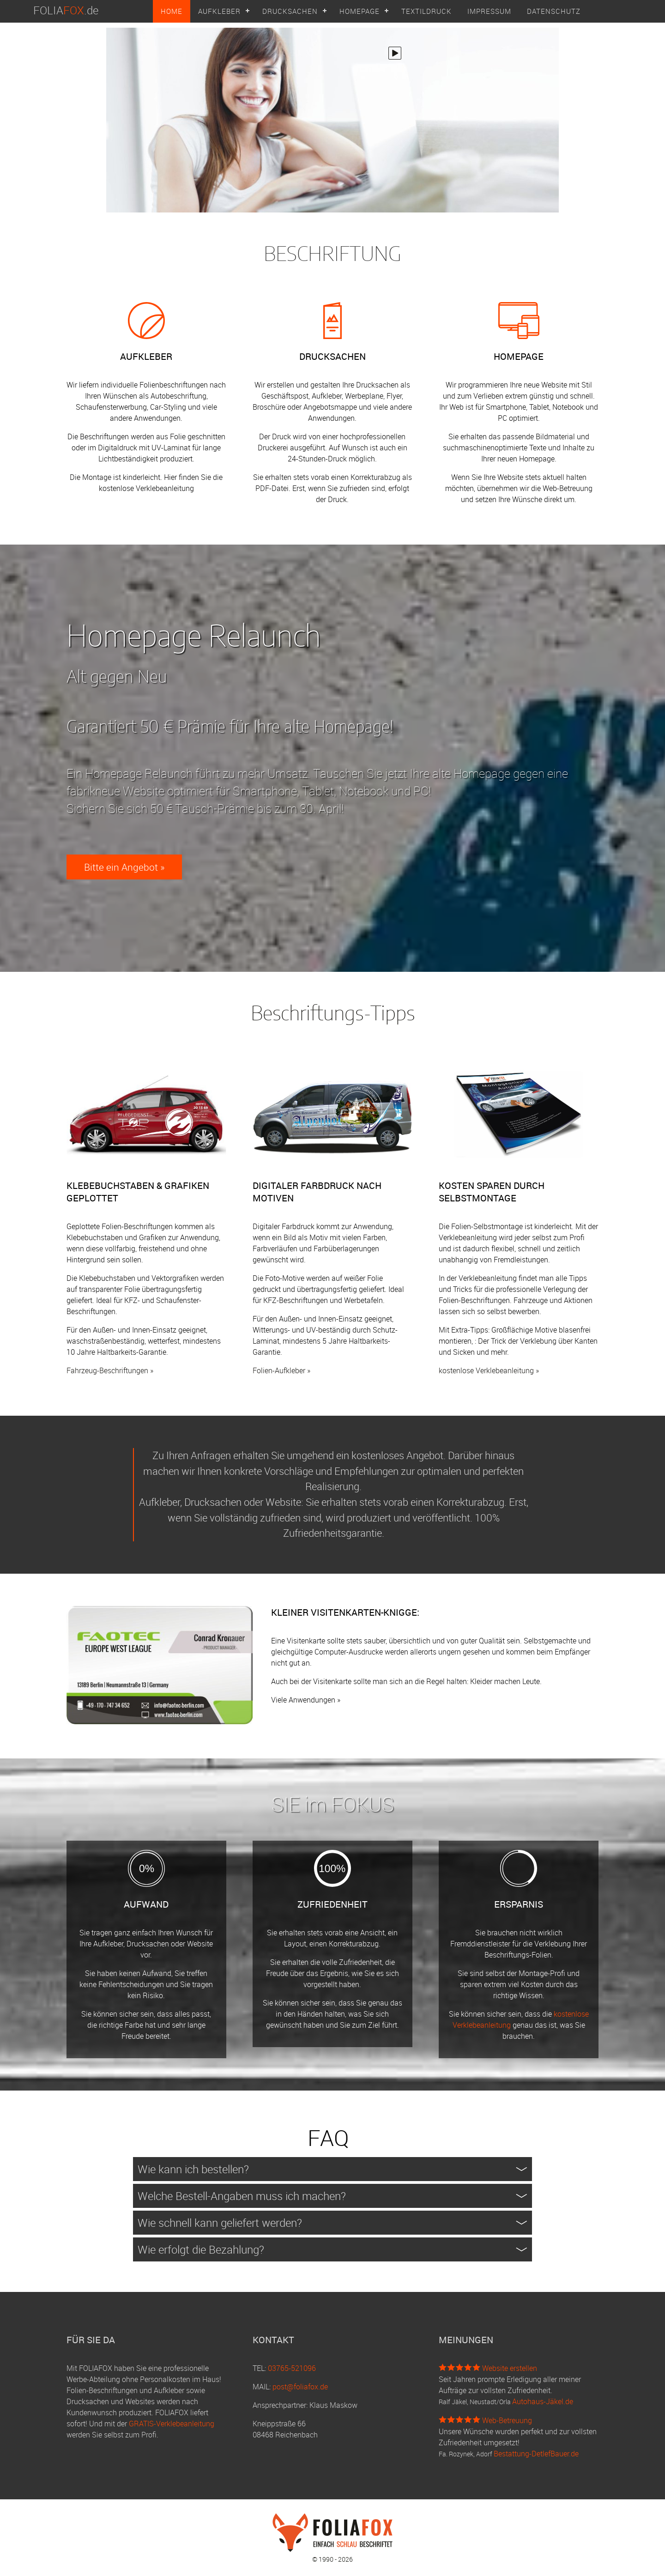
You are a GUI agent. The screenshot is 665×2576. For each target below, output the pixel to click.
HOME (171, 11)
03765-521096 (292, 2368)
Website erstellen (509, 2368)
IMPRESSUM (489, 11)
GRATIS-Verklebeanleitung (171, 2423)
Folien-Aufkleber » (281, 1370)
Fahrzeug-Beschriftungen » (109, 1370)
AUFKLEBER (219, 11)
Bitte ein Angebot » (124, 867)
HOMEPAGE (359, 11)
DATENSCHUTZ (553, 11)
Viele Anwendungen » (305, 1700)
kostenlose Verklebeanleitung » (489, 1370)
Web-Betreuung (507, 2420)
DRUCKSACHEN (290, 11)
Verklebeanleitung (165, 488)
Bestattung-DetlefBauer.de (536, 2454)
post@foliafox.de (300, 2387)
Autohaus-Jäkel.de (542, 2401)
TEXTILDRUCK (426, 11)
